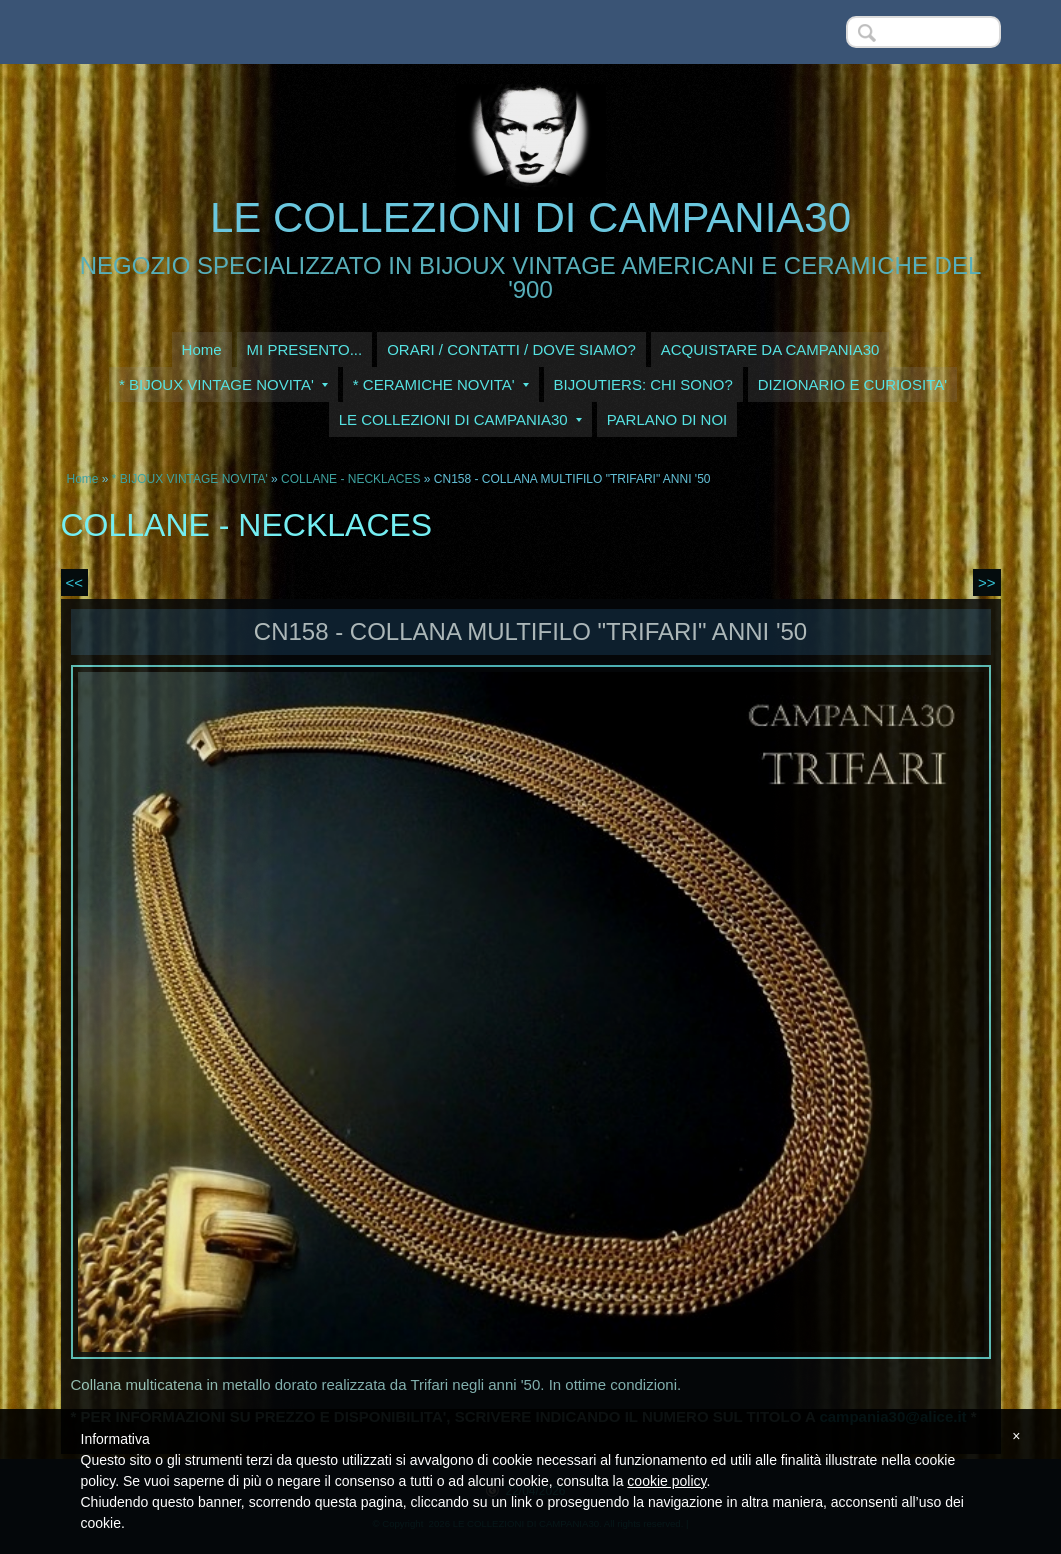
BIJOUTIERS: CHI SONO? (643, 384)
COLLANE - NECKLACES (350, 479)
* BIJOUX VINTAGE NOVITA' (223, 384)
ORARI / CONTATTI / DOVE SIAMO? (511, 349)
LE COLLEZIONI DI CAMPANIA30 (530, 217)
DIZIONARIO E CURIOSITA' (852, 384)
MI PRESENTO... (305, 349)
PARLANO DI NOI (667, 419)
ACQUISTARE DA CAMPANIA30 (770, 349)
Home (202, 349)
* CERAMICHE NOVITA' (441, 384)
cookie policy (666, 1481)
